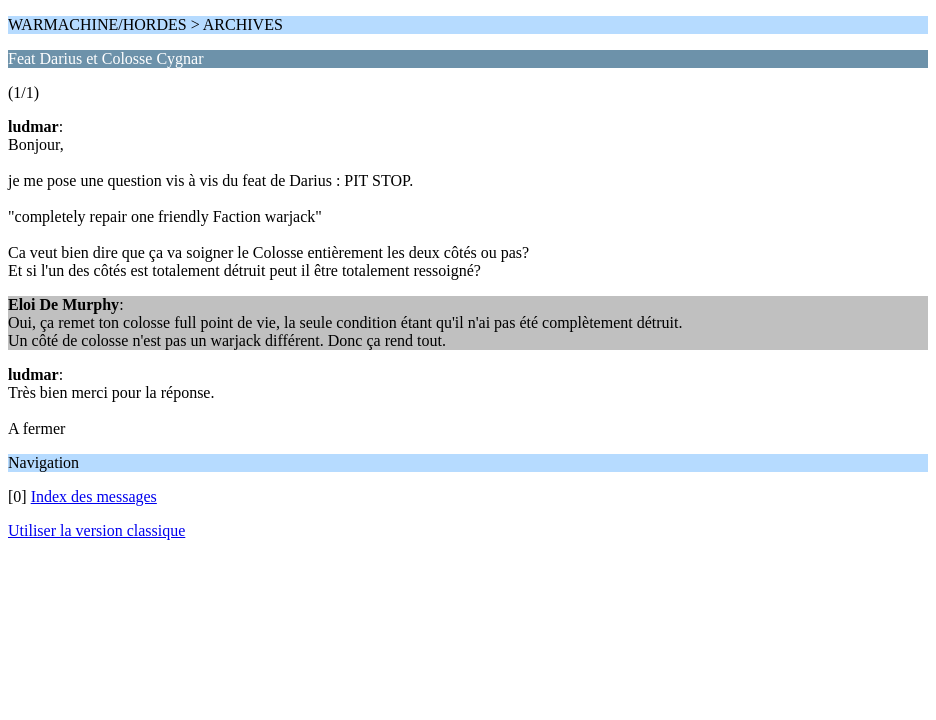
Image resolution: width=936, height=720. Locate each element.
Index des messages (94, 496)
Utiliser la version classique (96, 530)
